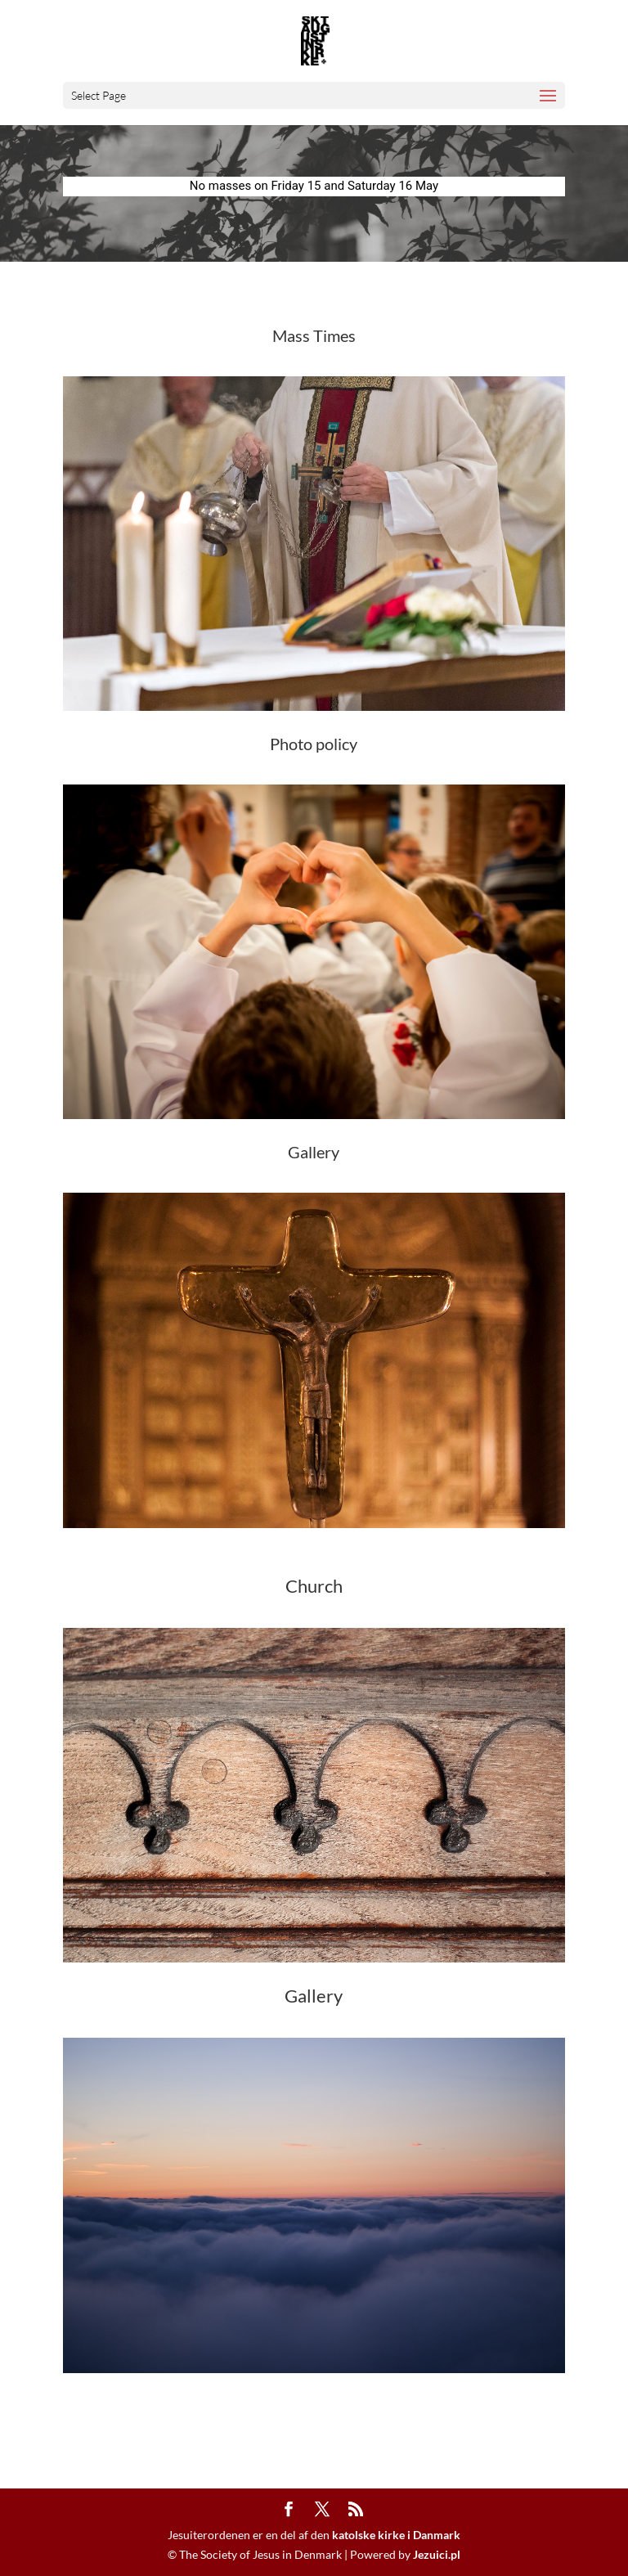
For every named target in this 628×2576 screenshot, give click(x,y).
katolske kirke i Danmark (396, 2535)
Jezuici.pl (436, 2554)
